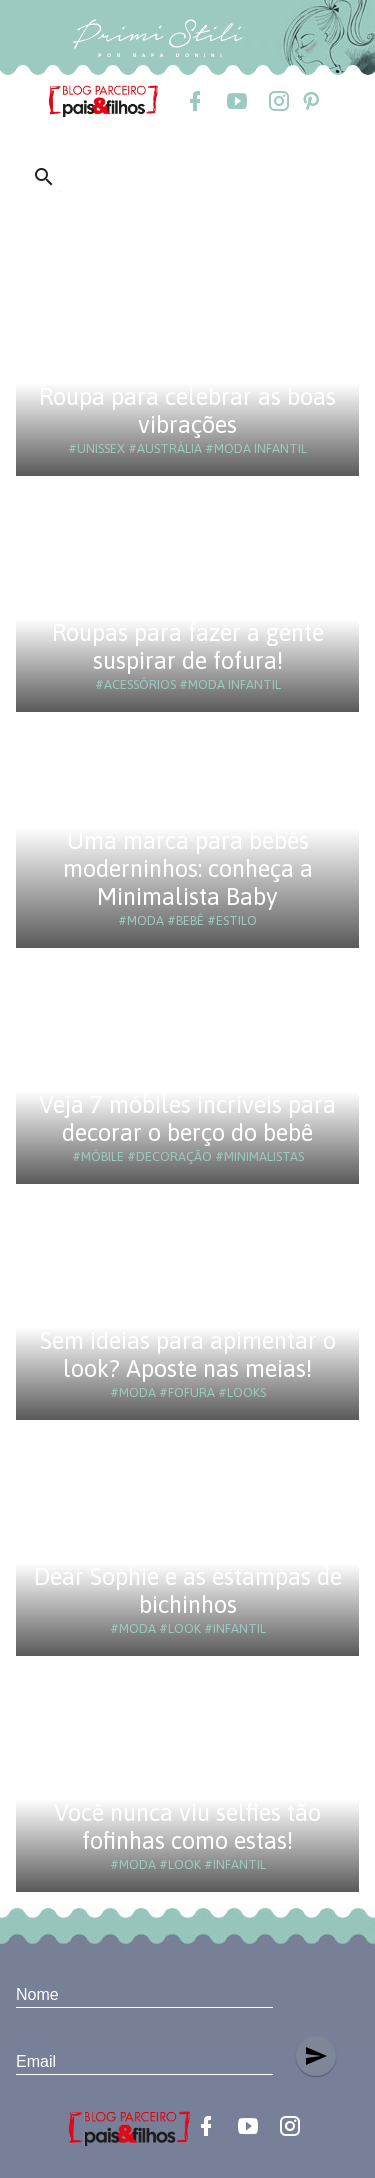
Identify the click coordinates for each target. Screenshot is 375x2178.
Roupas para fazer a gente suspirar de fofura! (188, 646)
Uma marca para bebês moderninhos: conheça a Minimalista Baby (188, 868)
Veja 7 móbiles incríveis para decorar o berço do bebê (187, 1118)
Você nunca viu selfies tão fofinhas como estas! (187, 1826)
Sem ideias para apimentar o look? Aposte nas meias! (188, 1354)
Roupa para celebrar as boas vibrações (187, 410)
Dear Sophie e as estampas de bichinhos (188, 1590)
